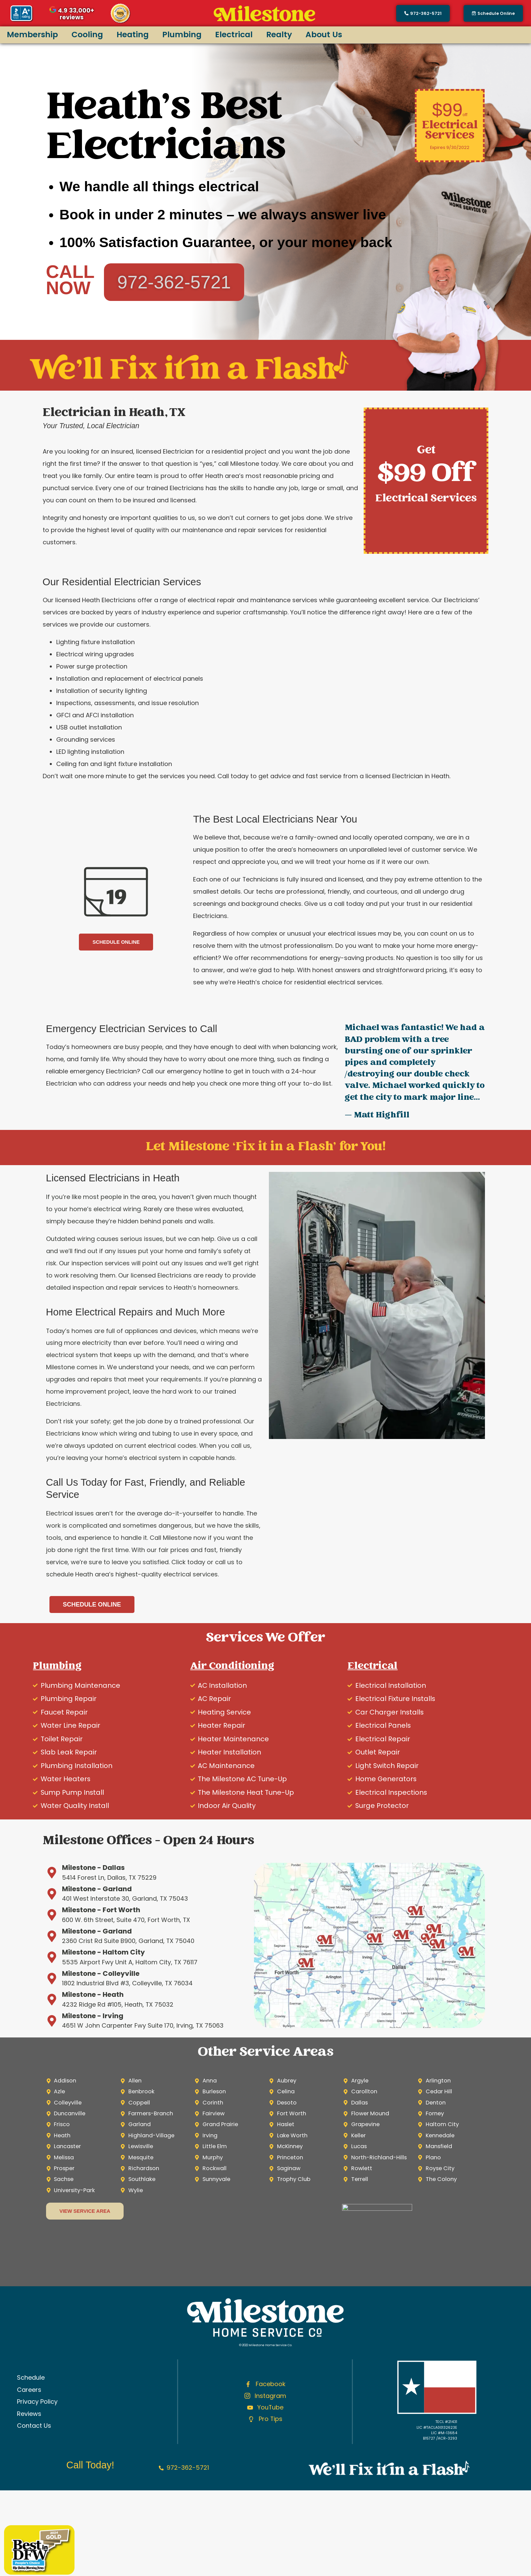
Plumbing (181, 34)
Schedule (31, 2377)
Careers (29, 2389)
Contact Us (34, 2425)
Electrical (234, 34)
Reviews (29, 2413)
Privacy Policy (37, 2401)
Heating (132, 34)
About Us (323, 34)
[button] (493, 13)
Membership (32, 34)
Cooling (87, 34)
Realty (279, 34)
